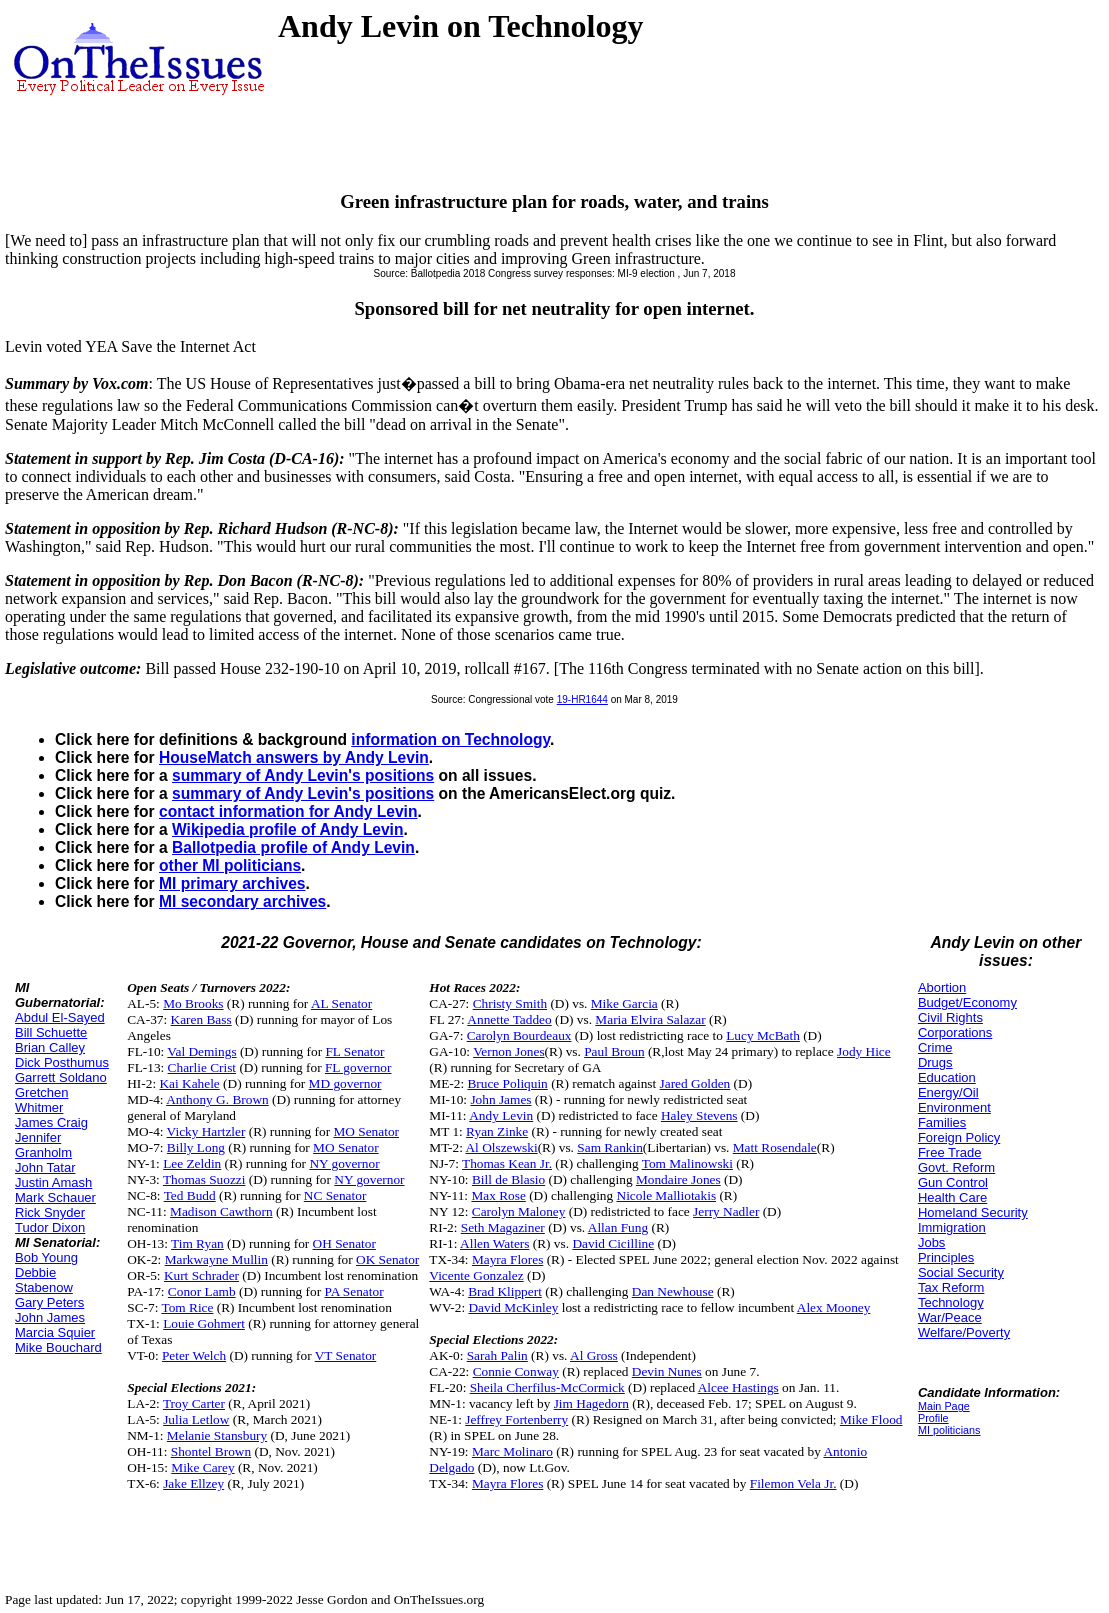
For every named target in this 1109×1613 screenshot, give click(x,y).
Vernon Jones (508, 1051)
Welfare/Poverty (964, 1332)
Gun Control (953, 1182)
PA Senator (353, 1291)
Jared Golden (695, 1083)
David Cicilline (613, 1243)
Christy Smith (510, 1003)
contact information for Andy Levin (288, 811)
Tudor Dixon (50, 1227)
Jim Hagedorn (591, 1403)
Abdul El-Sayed (60, 1017)
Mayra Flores (507, 1259)
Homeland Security (973, 1212)
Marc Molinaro (512, 1451)
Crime (935, 1047)
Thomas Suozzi (204, 1179)
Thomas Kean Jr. (507, 1163)
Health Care (952, 1197)
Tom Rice (187, 1307)
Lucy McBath (763, 1035)
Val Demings (201, 1051)
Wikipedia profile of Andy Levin (287, 829)
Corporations (955, 1032)
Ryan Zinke (497, 1131)
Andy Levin (501, 1115)
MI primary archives (232, 883)
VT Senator (346, 1355)
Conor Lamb (202, 1291)
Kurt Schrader (201, 1275)
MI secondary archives (242, 901)
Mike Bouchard (58, 1347)
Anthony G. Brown (217, 1099)
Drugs (935, 1062)
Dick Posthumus (62, 1062)
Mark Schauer (55, 1197)
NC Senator (335, 1195)
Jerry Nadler (726, 1211)
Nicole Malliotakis (667, 1195)
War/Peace (950, 1317)
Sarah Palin (497, 1355)
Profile (933, 1418)
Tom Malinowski (687, 1163)
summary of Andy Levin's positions (303, 775)
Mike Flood (871, 1419)
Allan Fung (618, 1227)
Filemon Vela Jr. (793, 1483)
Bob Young (46, 1257)
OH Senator (344, 1243)
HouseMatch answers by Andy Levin (294, 757)
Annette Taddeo (509, 1019)
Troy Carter (194, 1403)
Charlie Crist (202, 1067)
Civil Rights (950, 1017)
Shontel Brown (211, 1451)
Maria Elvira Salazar (650, 1019)
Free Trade (950, 1152)
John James (50, 1317)
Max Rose (498, 1195)
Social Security (961, 1272)
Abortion (942, 987)
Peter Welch (194, 1355)
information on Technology (450, 739)
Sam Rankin (610, 1147)
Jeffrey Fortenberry (516, 1419)
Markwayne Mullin (216, 1259)
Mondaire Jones (678, 1179)
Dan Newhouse (673, 1291)
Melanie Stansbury (217, 1435)
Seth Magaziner (503, 1227)
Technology (951, 1302)
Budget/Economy (967, 1002)
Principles (946, 1257)
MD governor (345, 1083)
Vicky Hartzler (206, 1131)
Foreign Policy (959, 1137)
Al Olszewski (501, 1147)
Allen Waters (494, 1243)
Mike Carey (202, 1467)
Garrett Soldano (61, 1077)
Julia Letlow (196, 1419)
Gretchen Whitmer (41, 1100)
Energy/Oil (948, 1092)
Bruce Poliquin (507, 1083)
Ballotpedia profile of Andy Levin (293, 847)
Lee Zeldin (192, 1163)
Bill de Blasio (508, 1179)
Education (947, 1077)
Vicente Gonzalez (476, 1275)
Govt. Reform (956, 1167)
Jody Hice (864, 1051)
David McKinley (513, 1307)
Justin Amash (53, 1182)
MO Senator (366, 1131)
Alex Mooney (834, 1307)
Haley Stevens (699, 1115)
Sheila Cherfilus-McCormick (547, 1387)
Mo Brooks (193, 1003)
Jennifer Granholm (43, 1145)
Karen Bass (201, 1019)
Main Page (944, 1406)
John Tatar (45, 1167)
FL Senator (354, 1051)
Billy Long (196, 1147)
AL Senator (341, 1003)
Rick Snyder (50, 1212)
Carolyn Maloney (519, 1211)
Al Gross (594, 1355)
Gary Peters (49, 1302)
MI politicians (949, 1430)
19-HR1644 (582, 699)
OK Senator (387, 1259)
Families (942, 1122)
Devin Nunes (667, 1371)
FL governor (358, 1067)
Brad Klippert (505, 1291)
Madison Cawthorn (221, 1211)
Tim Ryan (197, 1243)
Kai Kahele (189, 1083)
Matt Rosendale (775, 1147)
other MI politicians (230, 865)
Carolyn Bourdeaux (519, 1035)
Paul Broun (614, 1051)
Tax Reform (951, 1287)
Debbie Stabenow (44, 1280)
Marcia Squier (55, 1332)
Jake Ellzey (193, 1483)
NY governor (344, 1163)
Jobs (931, 1242)
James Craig (51, 1122)
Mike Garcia (624, 1003)
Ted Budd (190, 1195)
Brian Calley (50, 1047)
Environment (954, 1107)
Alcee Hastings (738, 1387)
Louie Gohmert (204, 1323)
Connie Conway (516, 1371)
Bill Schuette (51, 1032)
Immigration (952, 1227)
